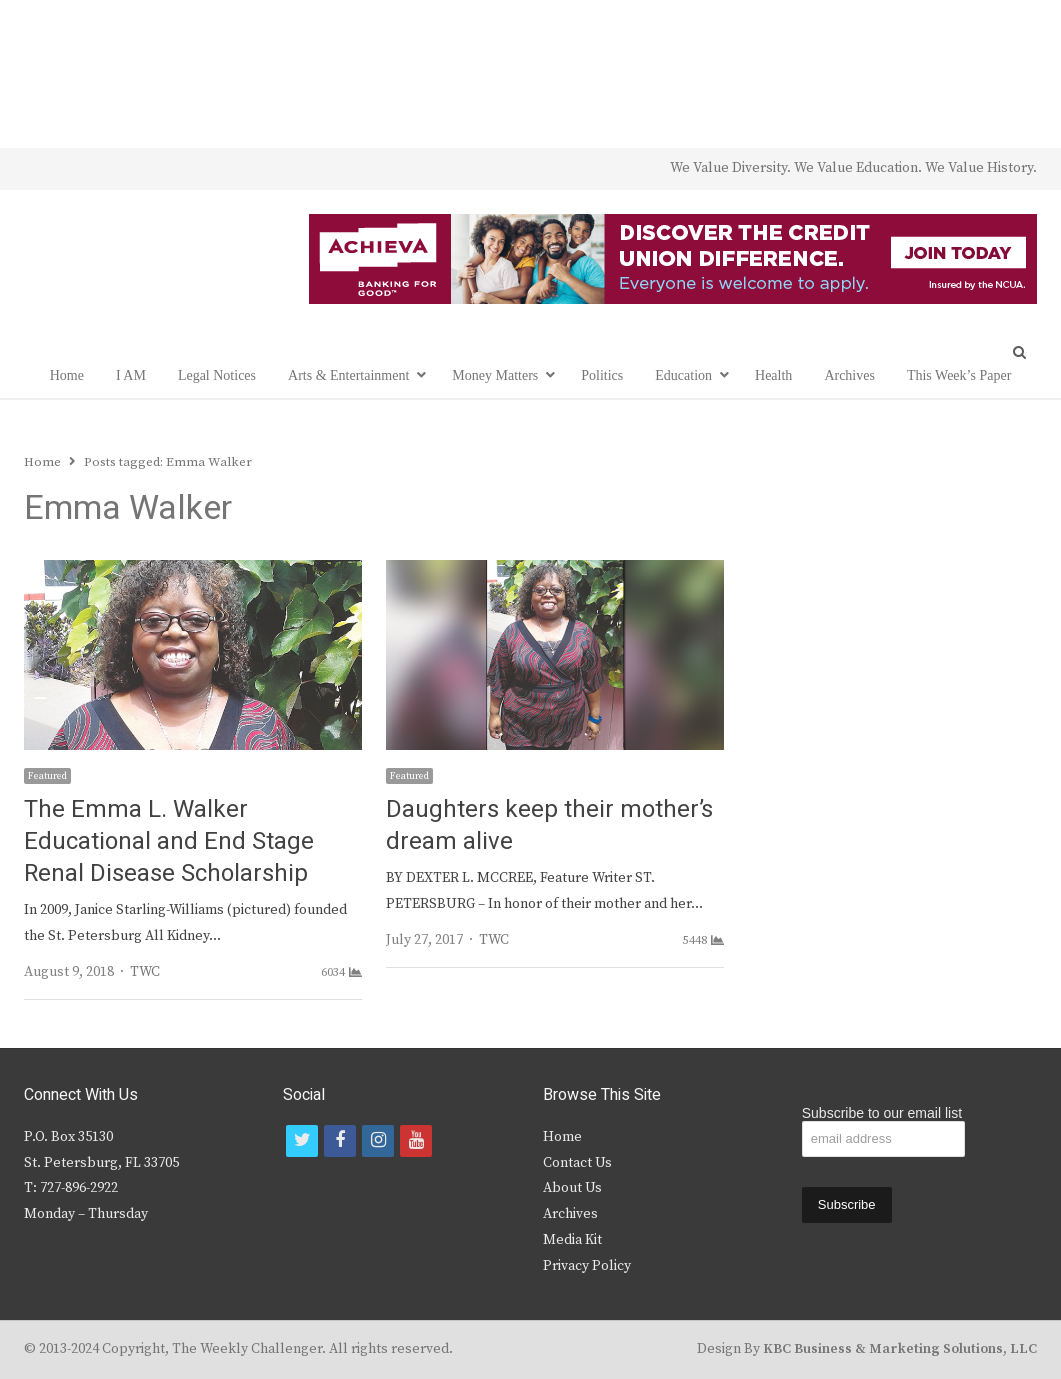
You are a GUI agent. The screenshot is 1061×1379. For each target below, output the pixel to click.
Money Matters (495, 375)
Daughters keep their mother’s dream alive (549, 825)
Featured (47, 776)
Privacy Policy (587, 1266)
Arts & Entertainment (348, 375)
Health (773, 375)
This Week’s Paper (959, 375)
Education (683, 375)
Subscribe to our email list (882, 1113)
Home (67, 375)
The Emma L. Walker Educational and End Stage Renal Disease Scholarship (169, 841)
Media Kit (572, 1240)
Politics (602, 375)
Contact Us (577, 1163)
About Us (572, 1188)
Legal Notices (217, 375)
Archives (849, 375)
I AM (131, 375)
